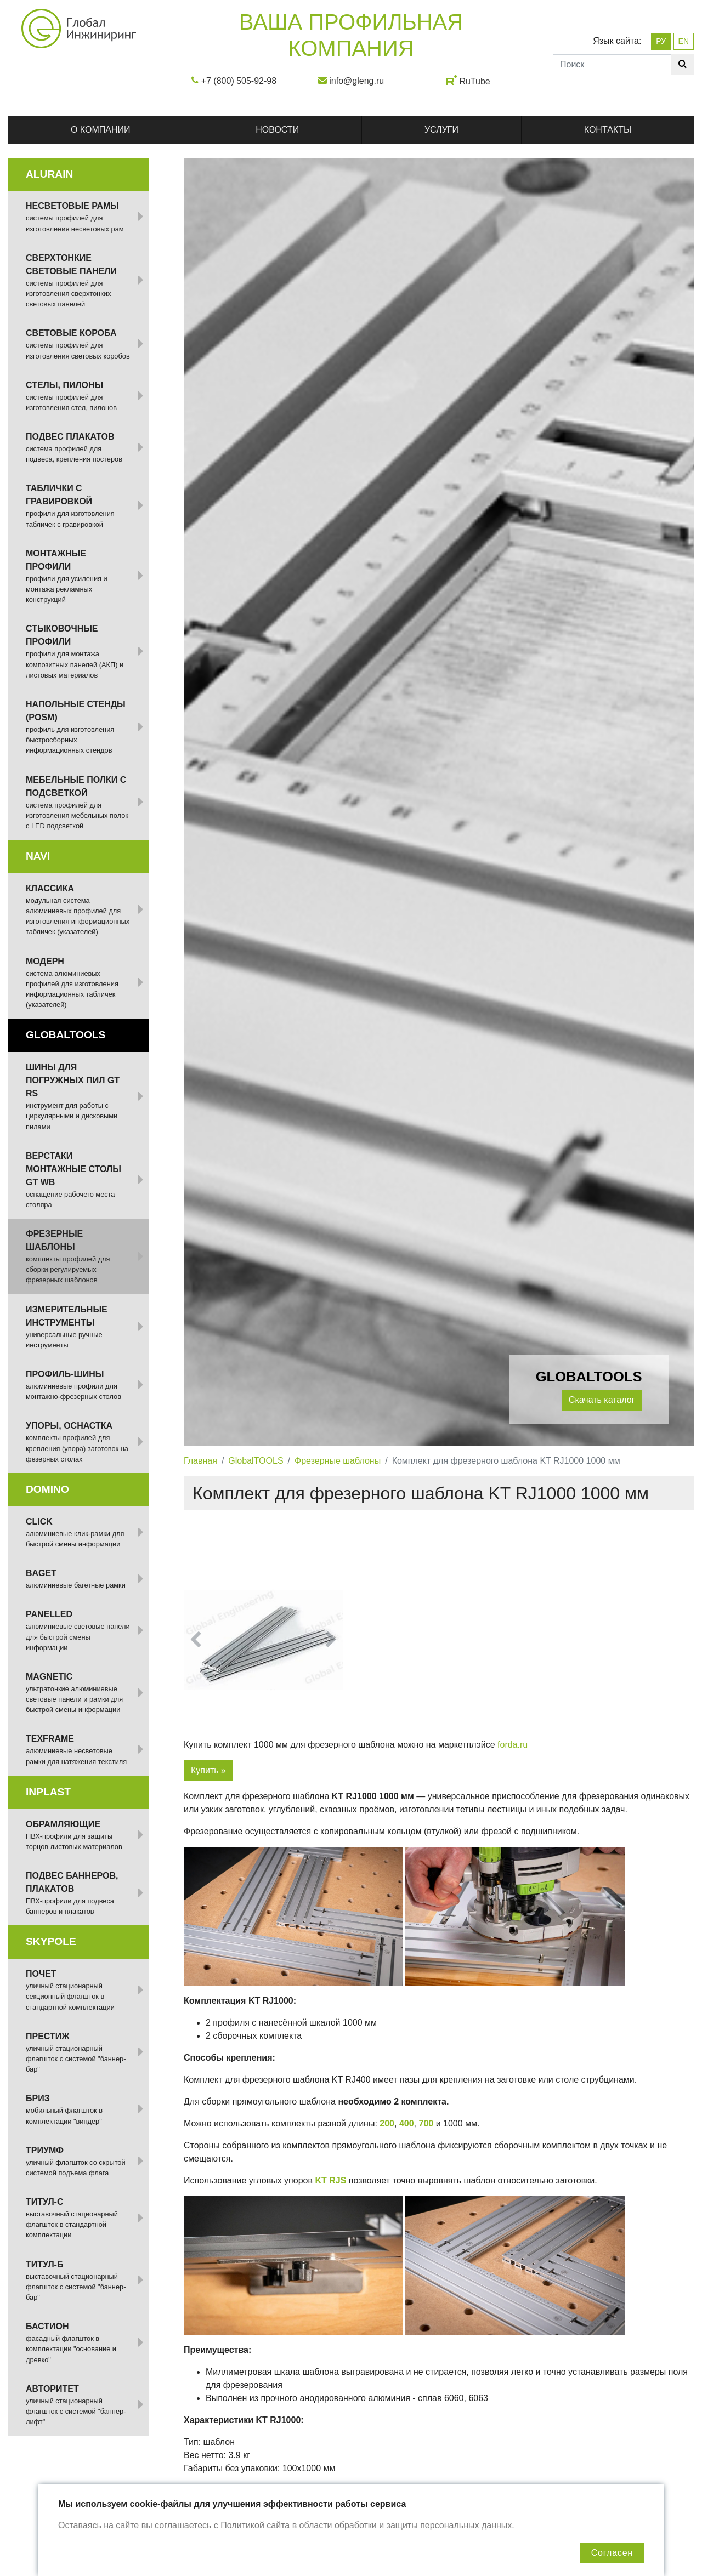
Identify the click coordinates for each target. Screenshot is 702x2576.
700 (425, 2123)
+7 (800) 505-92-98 (238, 81)
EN (683, 41)
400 (406, 2123)
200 (387, 2123)
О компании (101, 129)
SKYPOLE (51, 1941)
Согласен (612, 2552)
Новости (277, 129)
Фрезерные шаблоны (338, 1460)
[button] (195, 1639)
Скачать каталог (602, 1399)
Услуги (441, 129)
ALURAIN (49, 174)
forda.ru (512, 1744)
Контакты (607, 129)
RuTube (474, 81)
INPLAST (48, 1792)
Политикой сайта (255, 2525)
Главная (200, 1460)
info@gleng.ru (356, 81)
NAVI (38, 856)
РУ (661, 41)
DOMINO (47, 1489)
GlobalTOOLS (255, 1460)
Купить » (208, 1770)
